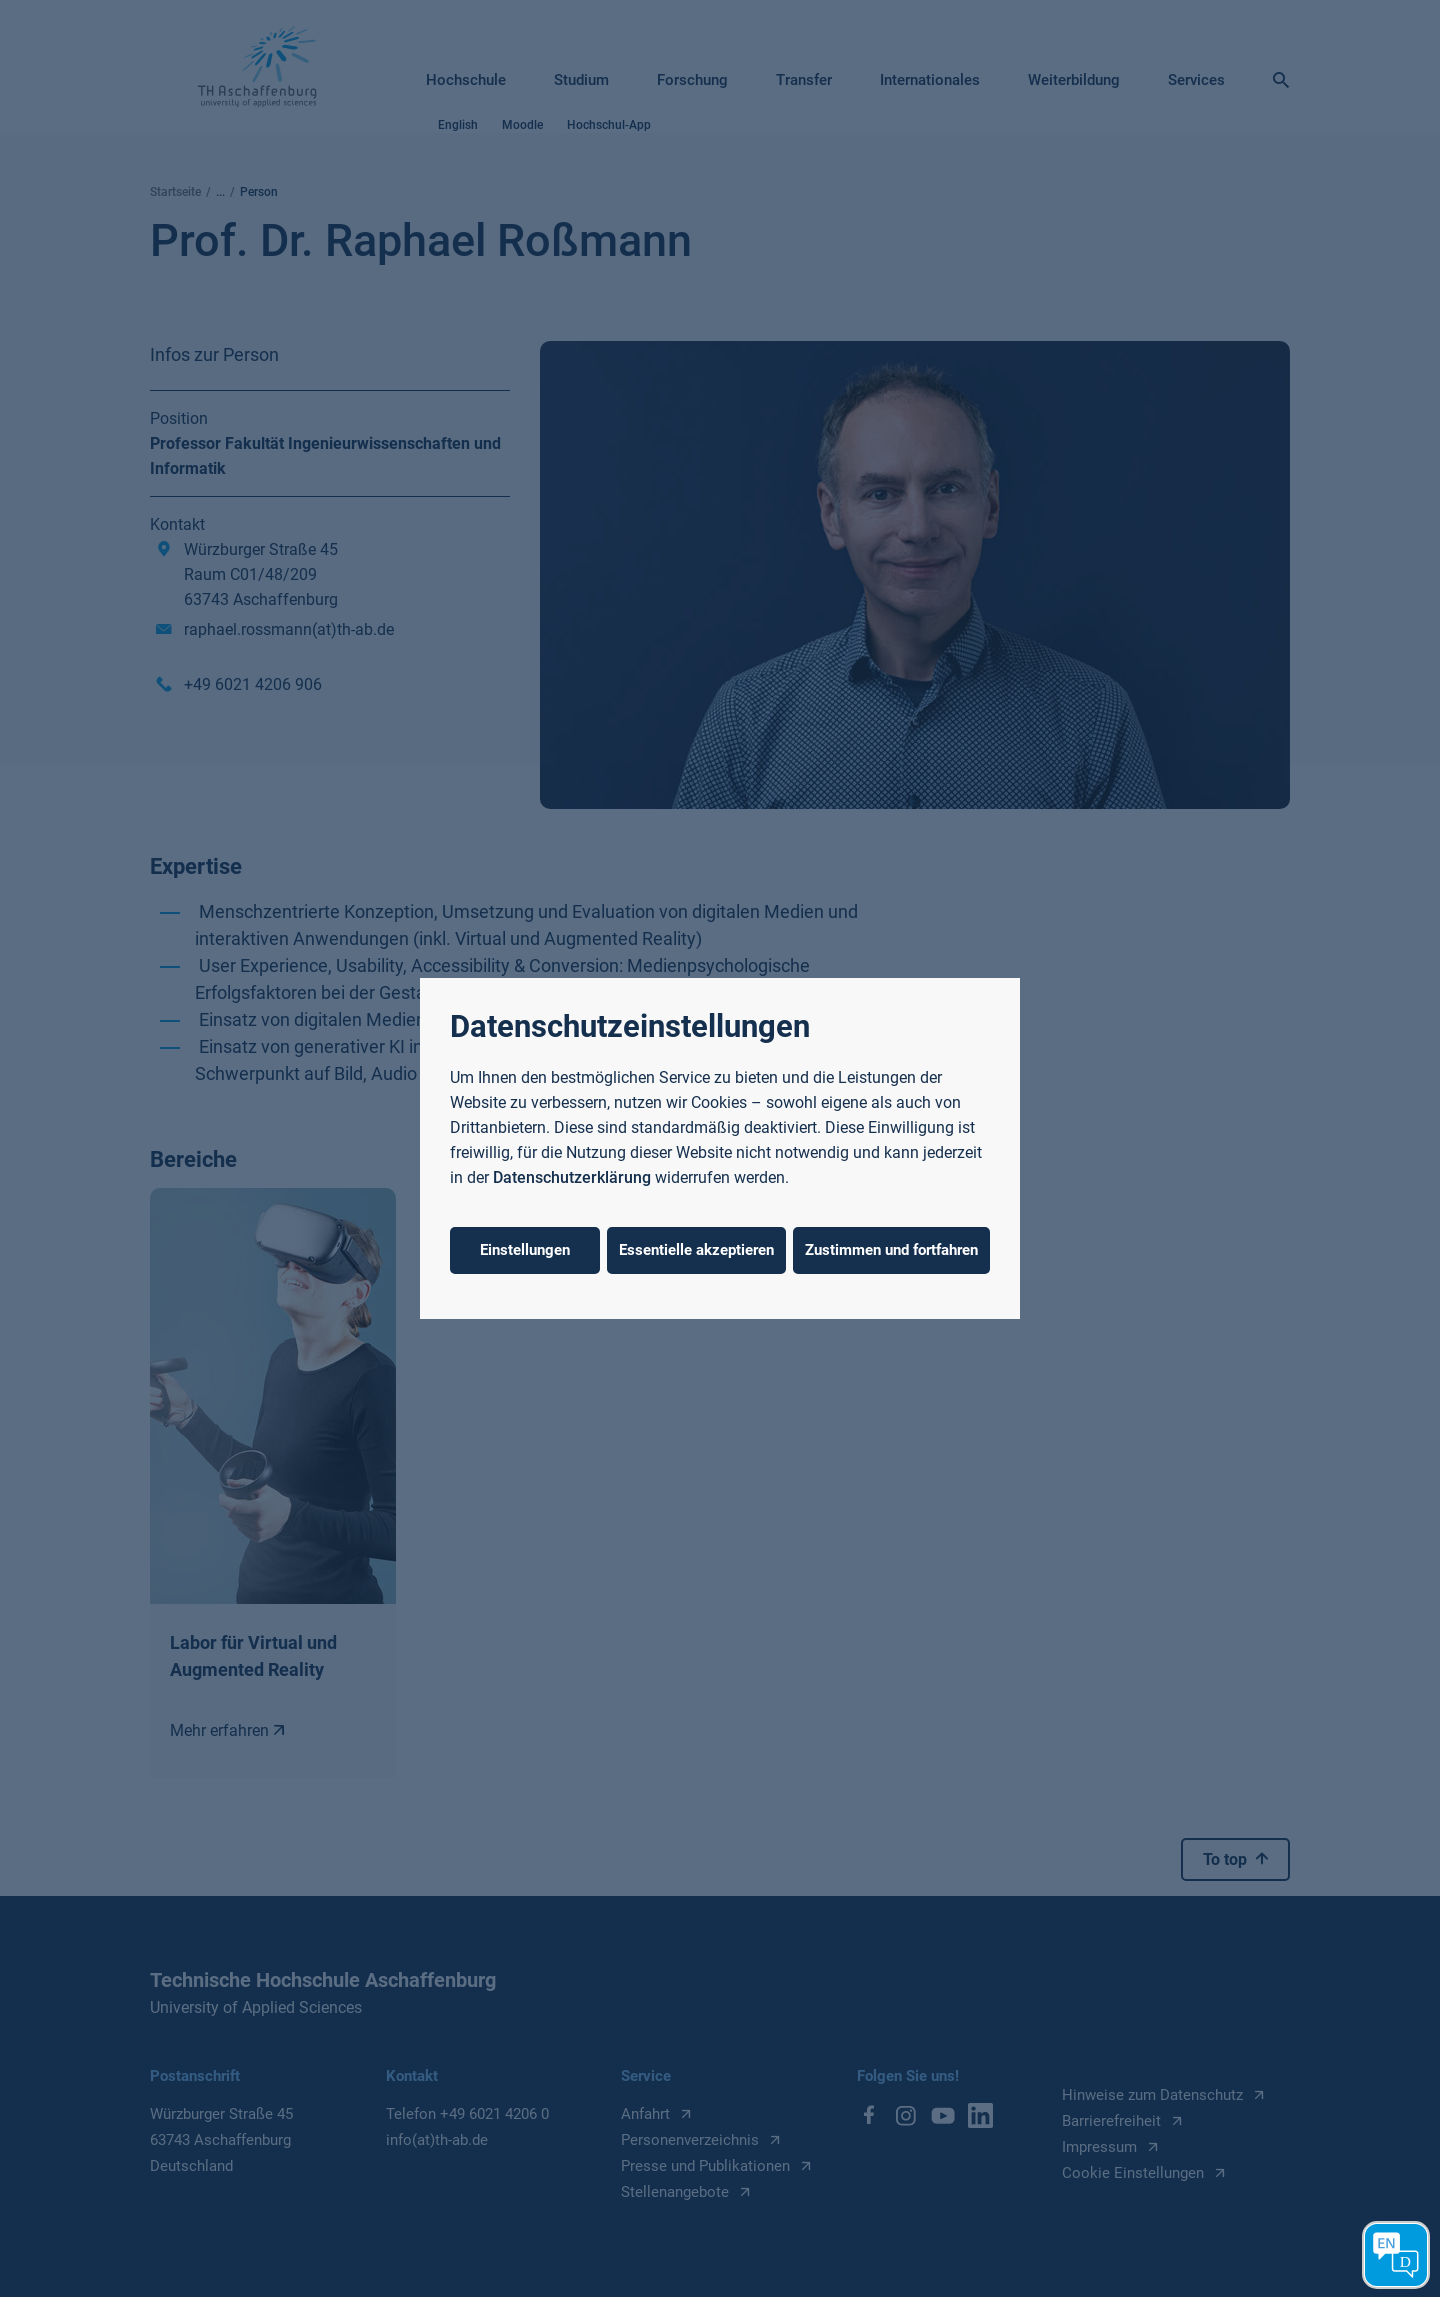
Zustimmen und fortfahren (891, 1250)
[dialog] (720, 1148)
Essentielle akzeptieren (696, 1250)
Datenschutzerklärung (572, 1177)
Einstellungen (525, 1250)
